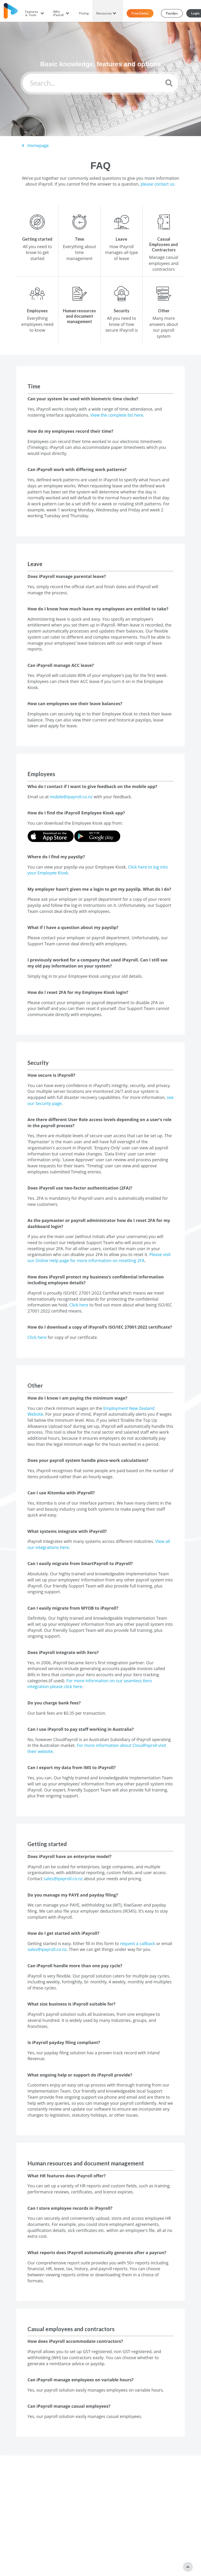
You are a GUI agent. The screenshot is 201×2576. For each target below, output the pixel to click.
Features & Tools (34, 13)
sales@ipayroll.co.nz (63, 1878)
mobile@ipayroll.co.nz (71, 796)
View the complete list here (116, 415)
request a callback (137, 1943)
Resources (107, 13)
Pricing (84, 13)
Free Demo (140, 13)
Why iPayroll (61, 13)
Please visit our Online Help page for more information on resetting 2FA (99, 1257)
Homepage (34, 145)
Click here (79, 1305)
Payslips (172, 13)
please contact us (157, 184)
